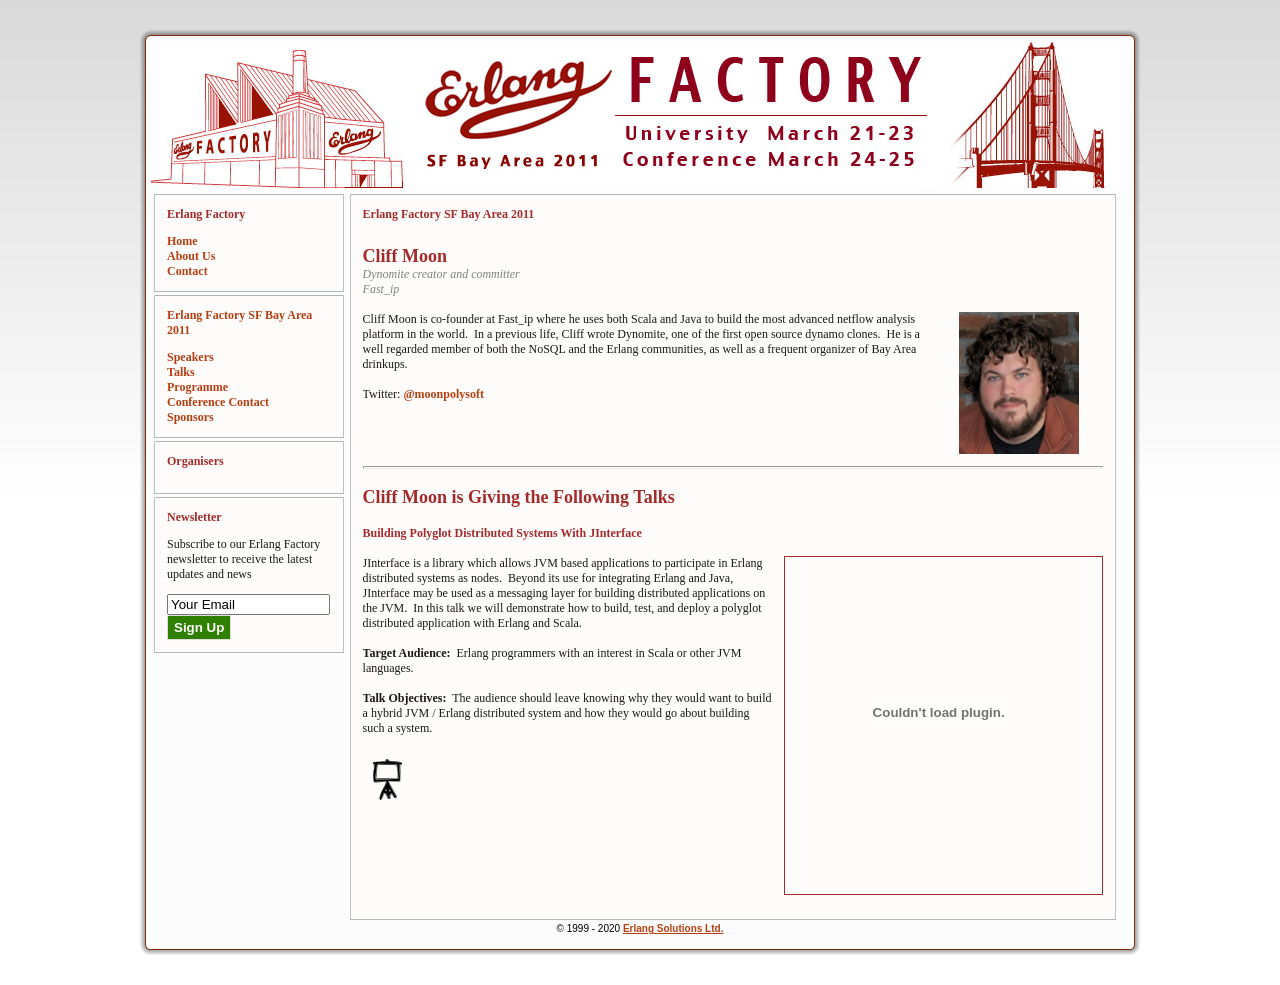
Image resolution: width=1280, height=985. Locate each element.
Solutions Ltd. (690, 928)
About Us (191, 256)
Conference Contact (218, 402)
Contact (187, 271)
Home (182, 241)
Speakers (190, 357)
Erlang (640, 928)
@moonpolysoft (443, 394)
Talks (181, 372)
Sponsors (190, 417)
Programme (197, 387)
